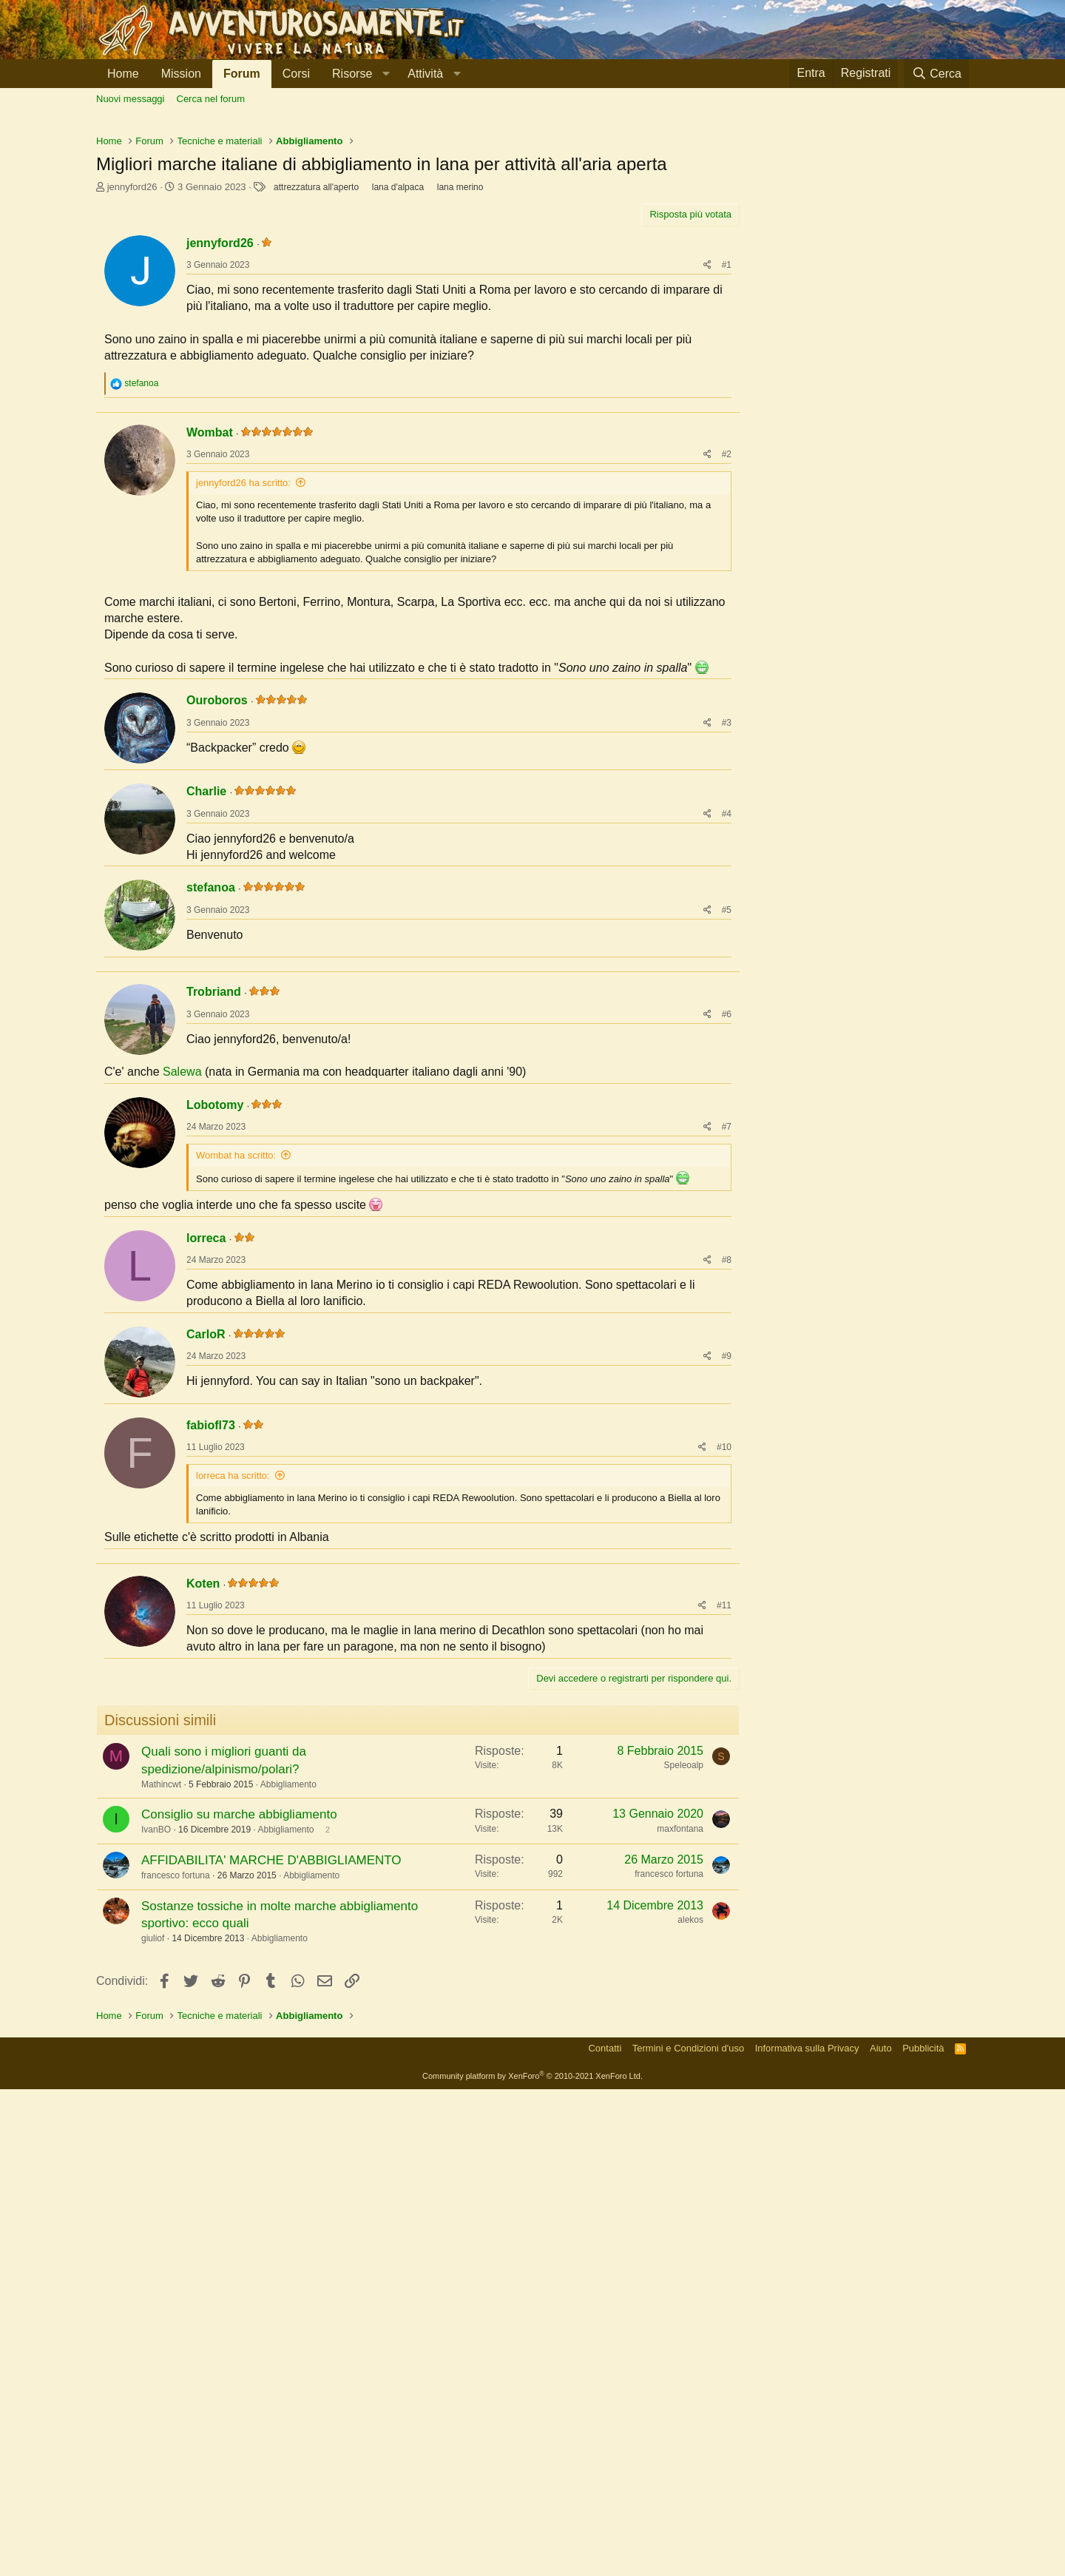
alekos (690, 2406)
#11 (724, 2092)
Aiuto (881, 2534)
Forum (241, 73)
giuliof (152, 2425)
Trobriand (213, 1385)
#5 (726, 1210)
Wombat (209, 732)
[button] (358, 73)
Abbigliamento (288, 2271)
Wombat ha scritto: (236, 1548)
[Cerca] (936, 73)
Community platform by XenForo (532, 2562)
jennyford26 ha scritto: (243, 783)
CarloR (205, 1728)
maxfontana (680, 2315)
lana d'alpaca (398, 394)
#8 (726, 1653)
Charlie (206, 1091)
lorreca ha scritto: (233, 1869)
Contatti (604, 2534)
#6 (726, 1408)
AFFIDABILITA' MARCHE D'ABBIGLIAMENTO (271, 2347)
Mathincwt (161, 2271)
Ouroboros (217, 1000)
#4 (726, 1114)
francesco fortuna (175, 2362)
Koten (203, 2070)
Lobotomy (214, 1498)
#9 (726, 1749)
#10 (724, 1840)
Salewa (182, 1465)
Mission (181, 73)
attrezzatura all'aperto (316, 394)
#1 (726, 472)
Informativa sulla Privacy (807, 2534)
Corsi (296, 73)
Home (123, 73)
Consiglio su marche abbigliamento (239, 2301)
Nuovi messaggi (130, 98)
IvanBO (156, 2316)
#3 (726, 1023)
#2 (726, 754)
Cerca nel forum (211, 98)
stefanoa (210, 1187)
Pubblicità (923, 2534)
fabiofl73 (210, 1819)
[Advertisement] (532, 230)
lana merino (460, 394)
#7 (726, 1520)
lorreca (206, 1631)
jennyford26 (132, 393)
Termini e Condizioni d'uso (688, 2534)
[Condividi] (707, 472)
